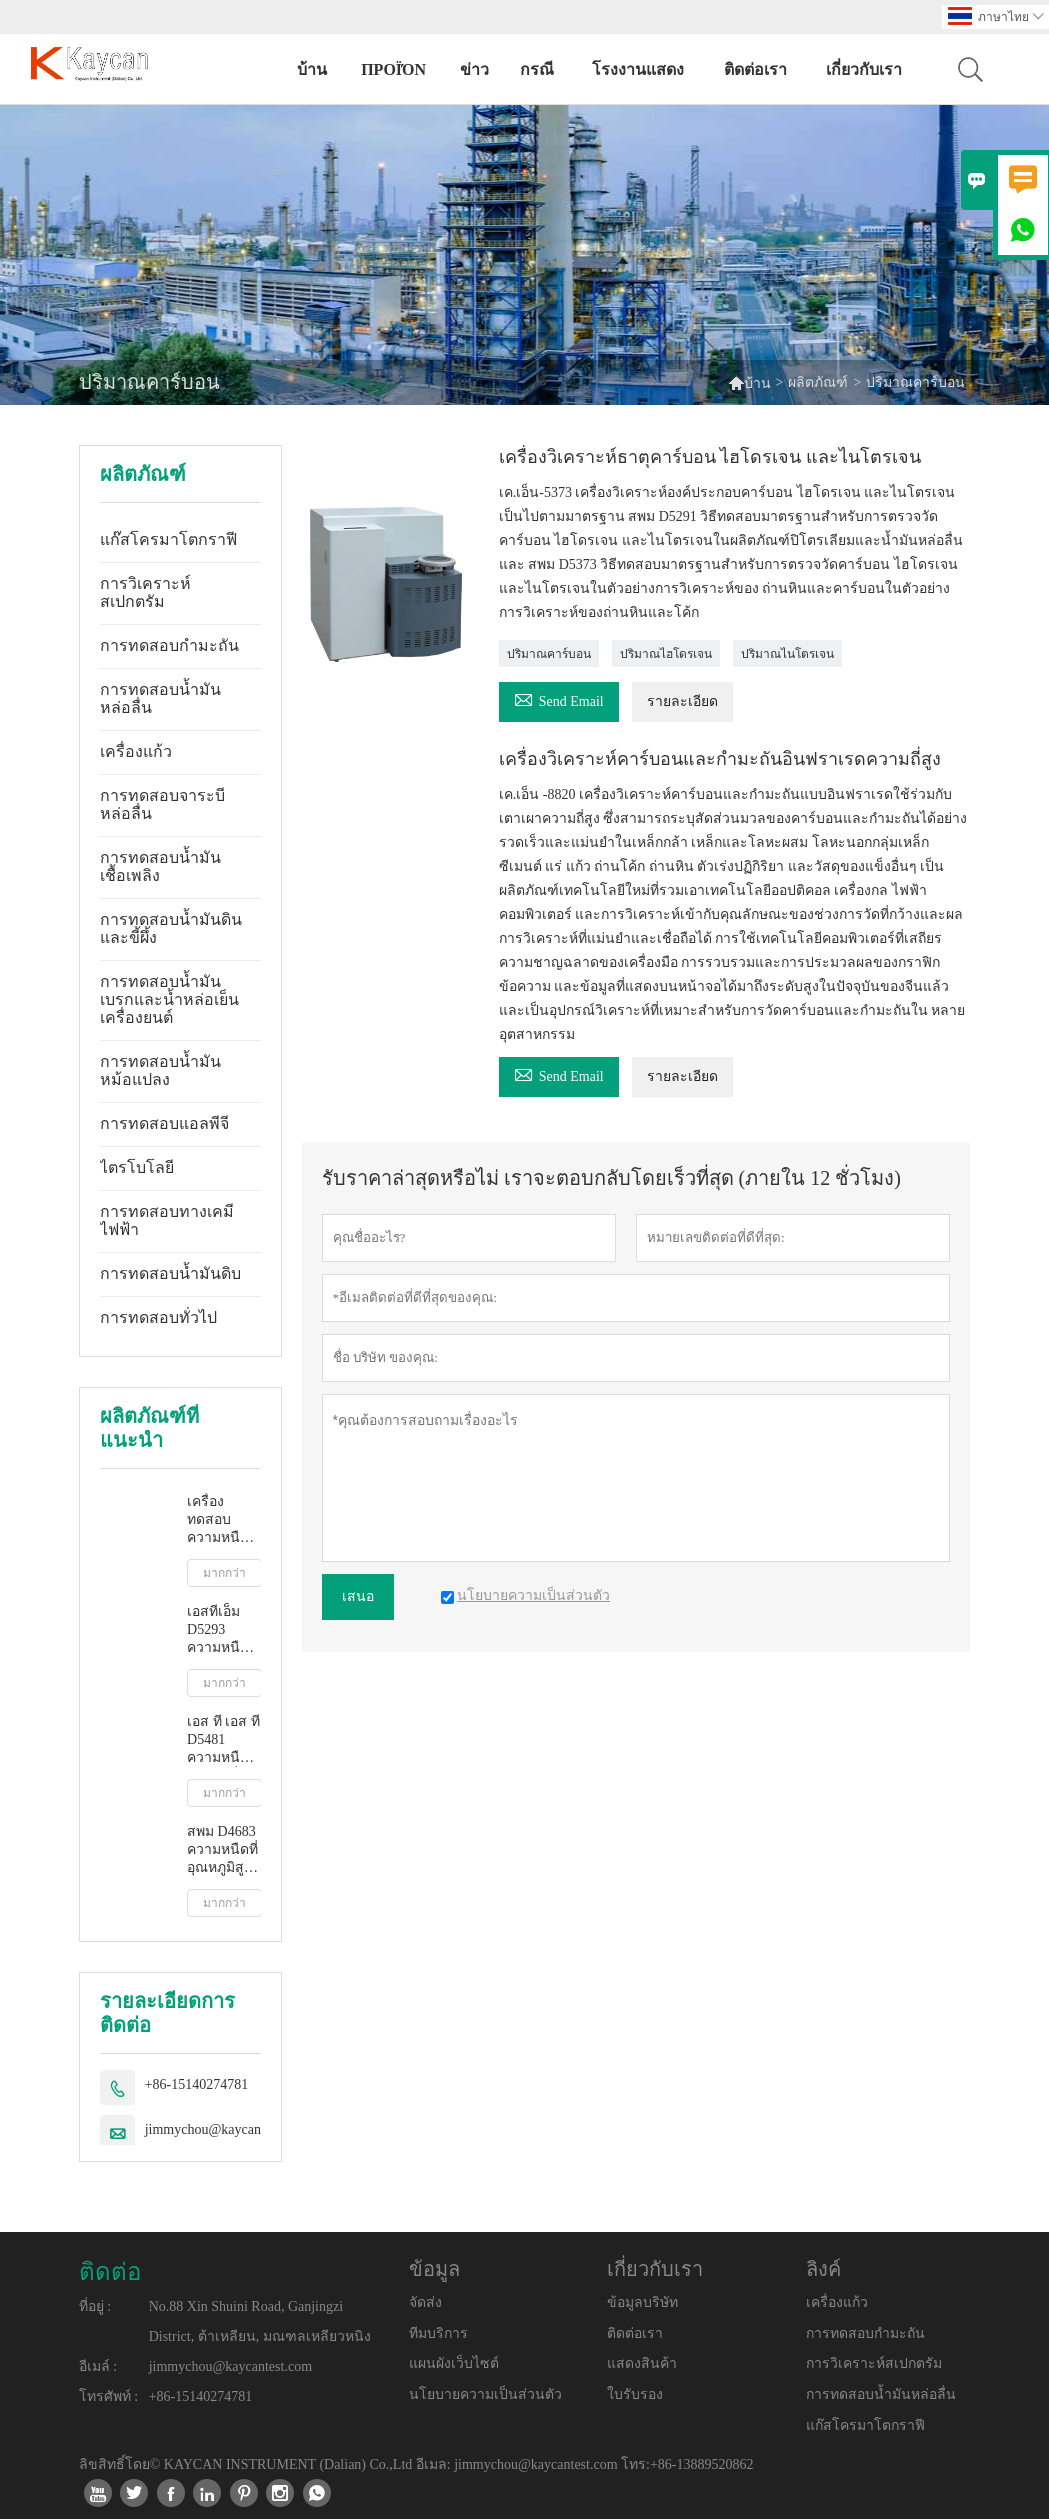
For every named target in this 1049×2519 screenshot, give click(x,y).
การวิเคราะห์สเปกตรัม (145, 592)
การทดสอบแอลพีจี (164, 1123)
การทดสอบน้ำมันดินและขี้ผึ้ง (171, 928)
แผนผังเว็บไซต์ (454, 2363)
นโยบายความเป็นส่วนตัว (485, 2394)
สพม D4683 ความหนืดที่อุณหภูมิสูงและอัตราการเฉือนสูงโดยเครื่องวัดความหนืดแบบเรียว (223, 1850)
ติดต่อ (110, 2272)
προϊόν (393, 69)
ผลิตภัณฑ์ (818, 382)
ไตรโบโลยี (137, 1167)
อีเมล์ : (98, 2366)
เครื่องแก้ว (136, 751)
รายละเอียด (682, 701)
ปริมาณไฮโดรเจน (666, 654)
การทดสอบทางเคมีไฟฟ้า (167, 1220)
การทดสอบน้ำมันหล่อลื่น (160, 698)
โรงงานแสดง (638, 69)
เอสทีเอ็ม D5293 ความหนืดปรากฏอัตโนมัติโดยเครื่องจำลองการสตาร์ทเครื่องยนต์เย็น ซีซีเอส (221, 1630)
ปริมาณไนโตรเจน (787, 654)
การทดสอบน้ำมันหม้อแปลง (160, 1070)
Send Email (559, 698)
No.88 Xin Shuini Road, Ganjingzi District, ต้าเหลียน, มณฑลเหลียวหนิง (260, 2321)
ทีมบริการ (438, 2333)
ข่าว (474, 69)
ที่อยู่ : (95, 2306)
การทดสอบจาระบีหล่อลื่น (162, 804)
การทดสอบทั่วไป (158, 1317)
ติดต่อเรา (755, 69)
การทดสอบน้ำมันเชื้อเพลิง (160, 866)
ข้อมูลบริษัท (642, 2302)
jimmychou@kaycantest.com (226, 2129)
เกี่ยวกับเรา (864, 69)
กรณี (537, 69)
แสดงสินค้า (642, 2363)
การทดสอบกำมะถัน (169, 645)
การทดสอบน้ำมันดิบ (170, 1273)
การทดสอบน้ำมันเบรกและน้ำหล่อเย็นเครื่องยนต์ (169, 999)
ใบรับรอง (635, 2394)
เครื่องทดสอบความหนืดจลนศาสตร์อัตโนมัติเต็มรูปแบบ (222, 1520)
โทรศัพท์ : (108, 2396)
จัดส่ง (425, 2302)
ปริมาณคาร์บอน (549, 654)
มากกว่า (224, 1573)
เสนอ (358, 1596)
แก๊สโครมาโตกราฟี (168, 539)
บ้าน (312, 69)
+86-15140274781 (197, 2084)
